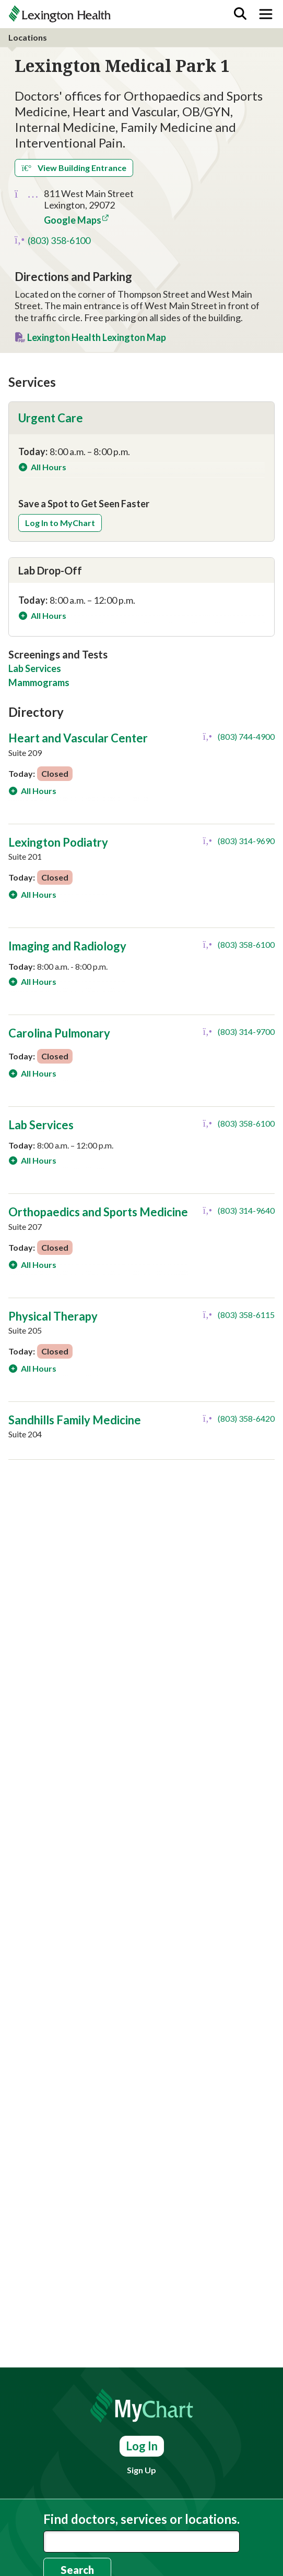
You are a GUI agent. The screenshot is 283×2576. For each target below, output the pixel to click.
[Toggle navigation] (266, 14)
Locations (27, 37)
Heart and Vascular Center (78, 738)
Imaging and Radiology (67, 946)
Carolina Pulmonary (59, 1033)
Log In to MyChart (60, 523)
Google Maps (72, 220)
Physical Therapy (53, 1316)
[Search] (240, 14)
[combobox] (141, 2542)
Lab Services (34, 668)
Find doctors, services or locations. (141, 2519)
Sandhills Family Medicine (74, 1420)
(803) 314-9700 (246, 1031)
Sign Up (141, 2470)
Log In (142, 2446)
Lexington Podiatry (58, 842)
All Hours (47, 467)
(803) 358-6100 (59, 240)
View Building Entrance (73, 168)
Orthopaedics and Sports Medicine (98, 1212)
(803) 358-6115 (246, 1315)
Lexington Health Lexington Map (96, 337)
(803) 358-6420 (246, 1418)
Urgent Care (50, 418)
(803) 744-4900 (246, 736)
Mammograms (38, 682)
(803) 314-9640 (246, 1210)
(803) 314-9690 (246, 841)
